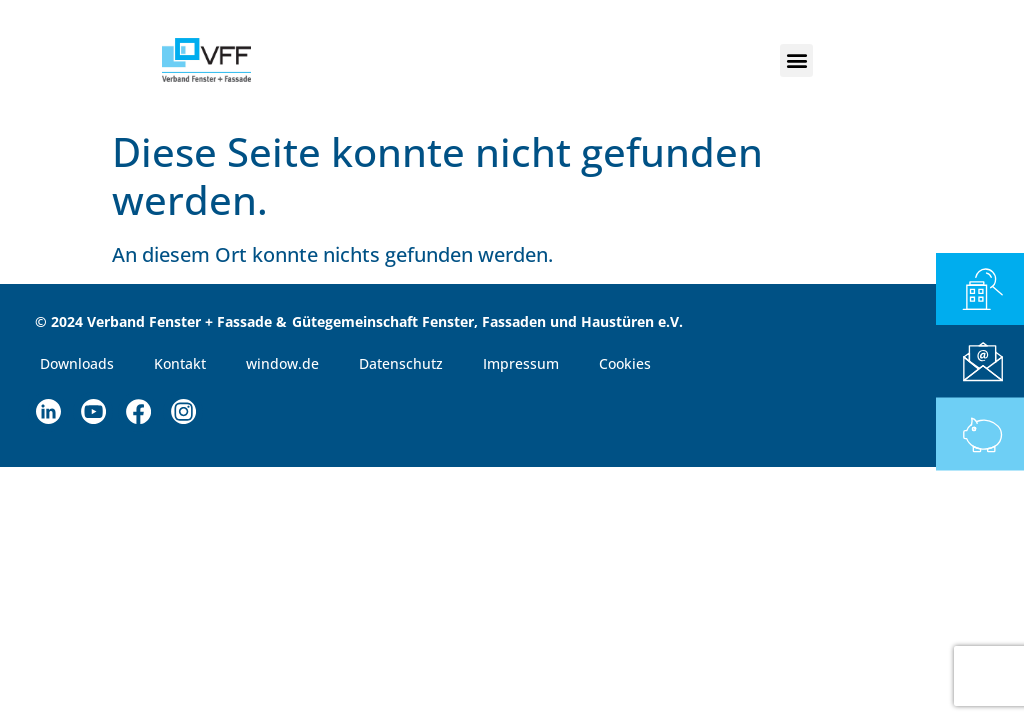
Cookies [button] (625, 363)
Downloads (77, 363)
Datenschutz (401, 363)
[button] (796, 60)
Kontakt (180, 363)
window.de (282, 363)
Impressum (521, 363)
